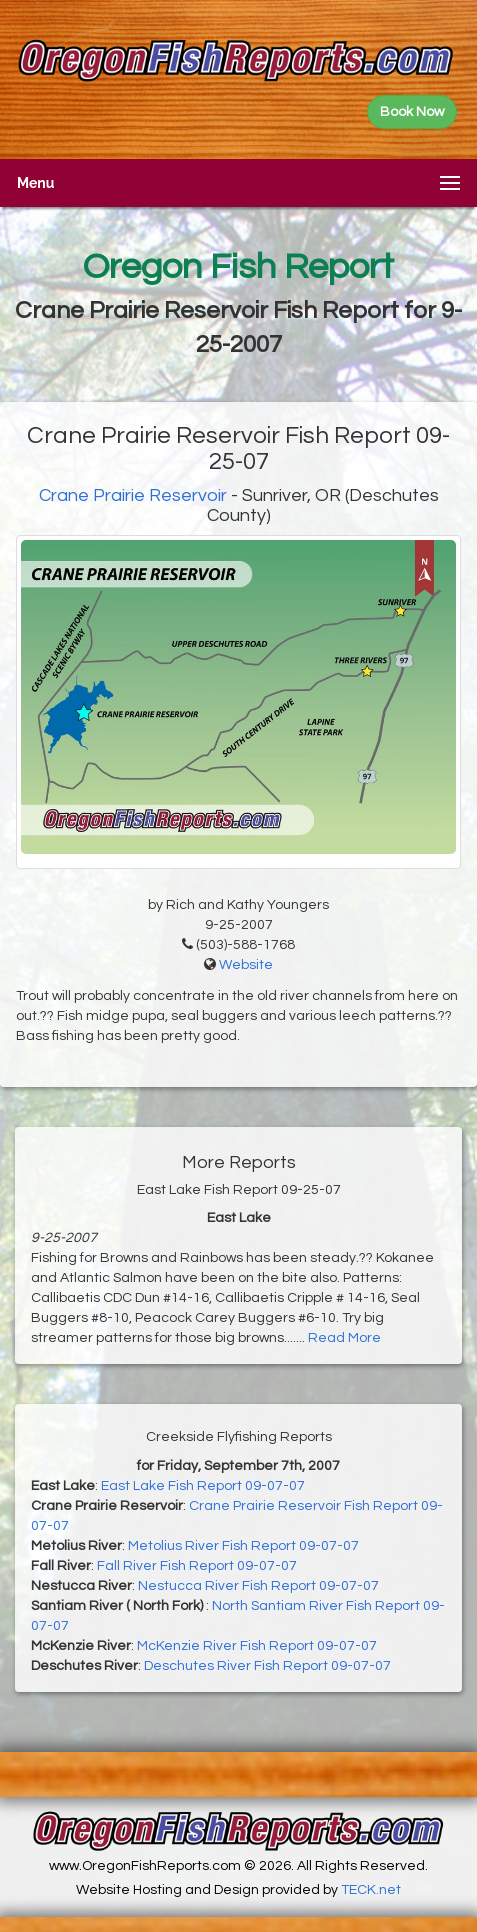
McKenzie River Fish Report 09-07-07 (257, 1646)
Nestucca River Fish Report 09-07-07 (258, 1586)
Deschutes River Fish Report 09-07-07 (267, 1666)
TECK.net (371, 1890)
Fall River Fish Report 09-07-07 (197, 1566)
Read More (344, 1338)
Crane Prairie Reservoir (133, 495)
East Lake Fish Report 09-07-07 (203, 1486)
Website (246, 965)
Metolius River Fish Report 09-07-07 (243, 1546)
